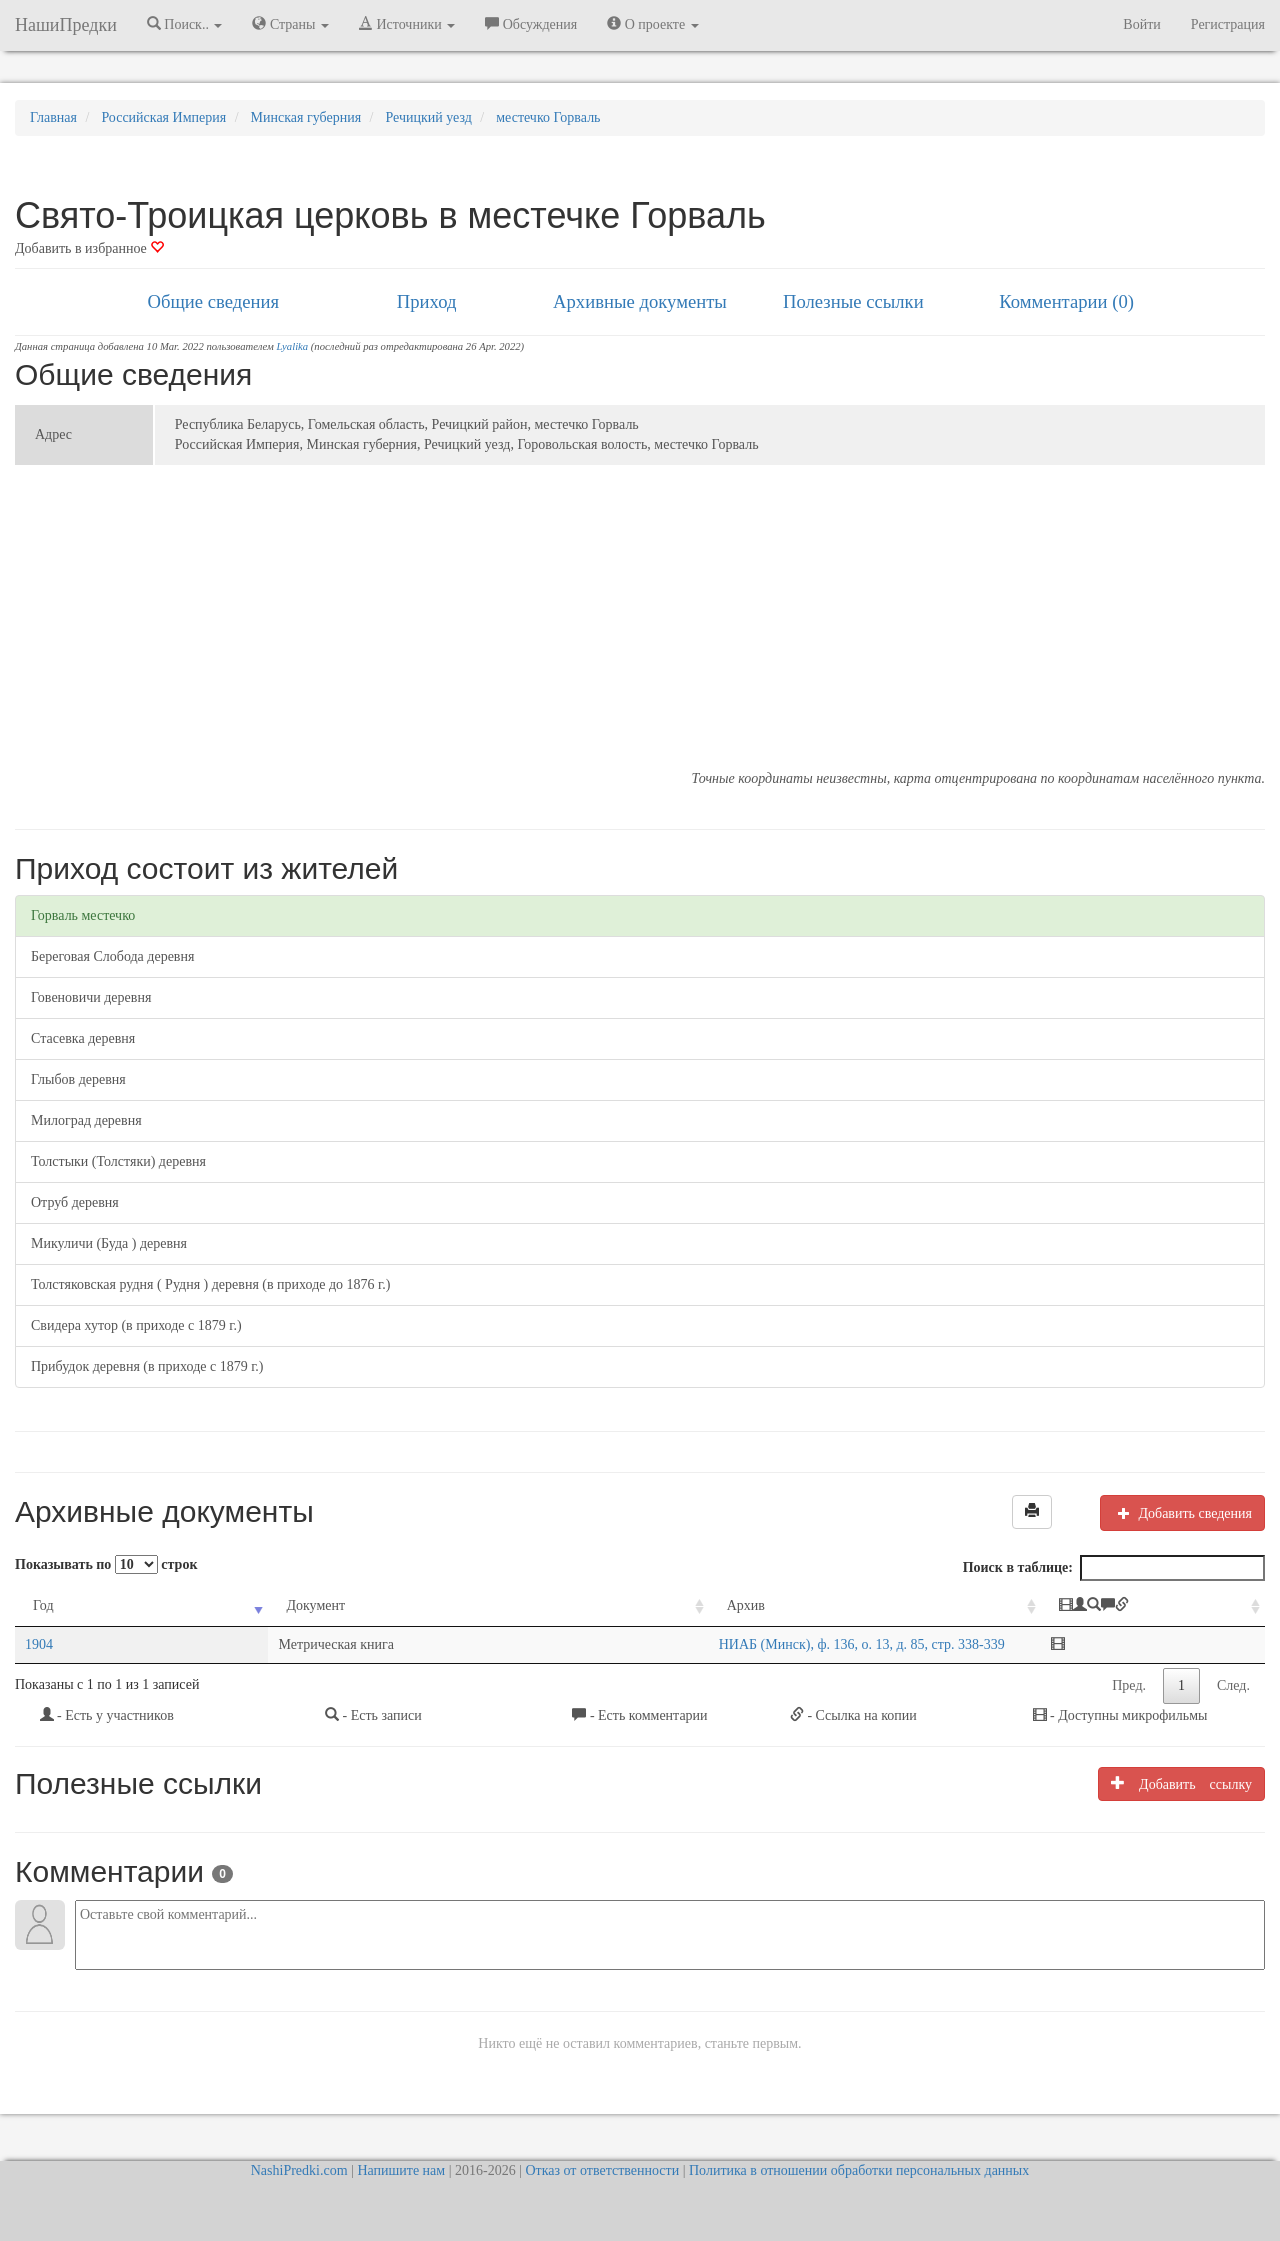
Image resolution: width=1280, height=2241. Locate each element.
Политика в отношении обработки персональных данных (859, 2170)
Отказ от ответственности (602, 2170)
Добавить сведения (1182, 1513)
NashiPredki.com (299, 2170)
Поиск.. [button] (185, 24)
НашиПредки (66, 25)
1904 (39, 1644)
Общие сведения (214, 301)
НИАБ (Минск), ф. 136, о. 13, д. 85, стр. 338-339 (566, 1644)
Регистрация (1228, 24)
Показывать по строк (106, 1564)
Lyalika (293, 346)
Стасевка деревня (83, 1038)
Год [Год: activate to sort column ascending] (43, 1605)
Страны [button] (290, 24)
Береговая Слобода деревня (112, 956)
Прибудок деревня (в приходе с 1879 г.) (147, 1366)
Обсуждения (531, 24)
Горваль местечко (83, 915)
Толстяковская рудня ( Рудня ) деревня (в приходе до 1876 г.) (210, 1284)
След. (1233, 1685)
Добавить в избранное (89, 248)
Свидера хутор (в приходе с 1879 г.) (136, 1325)
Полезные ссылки (853, 301)
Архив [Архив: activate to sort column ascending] (450, 1605)
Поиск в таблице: (1114, 1568)
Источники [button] (407, 24)
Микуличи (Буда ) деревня (109, 1243)
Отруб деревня (75, 1202)
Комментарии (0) (1066, 301)
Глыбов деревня (78, 1079)
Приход (427, 301)
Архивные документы (640, 301)
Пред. (1129, 1685)
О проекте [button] (652, 24)
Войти (1141, 24)
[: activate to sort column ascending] (1155, 1606)
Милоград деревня (86, 1120)
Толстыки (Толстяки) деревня (118, 1161)
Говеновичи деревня (91, 997)
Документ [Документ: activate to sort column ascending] (179, 1605)
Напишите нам (401, 2170)
